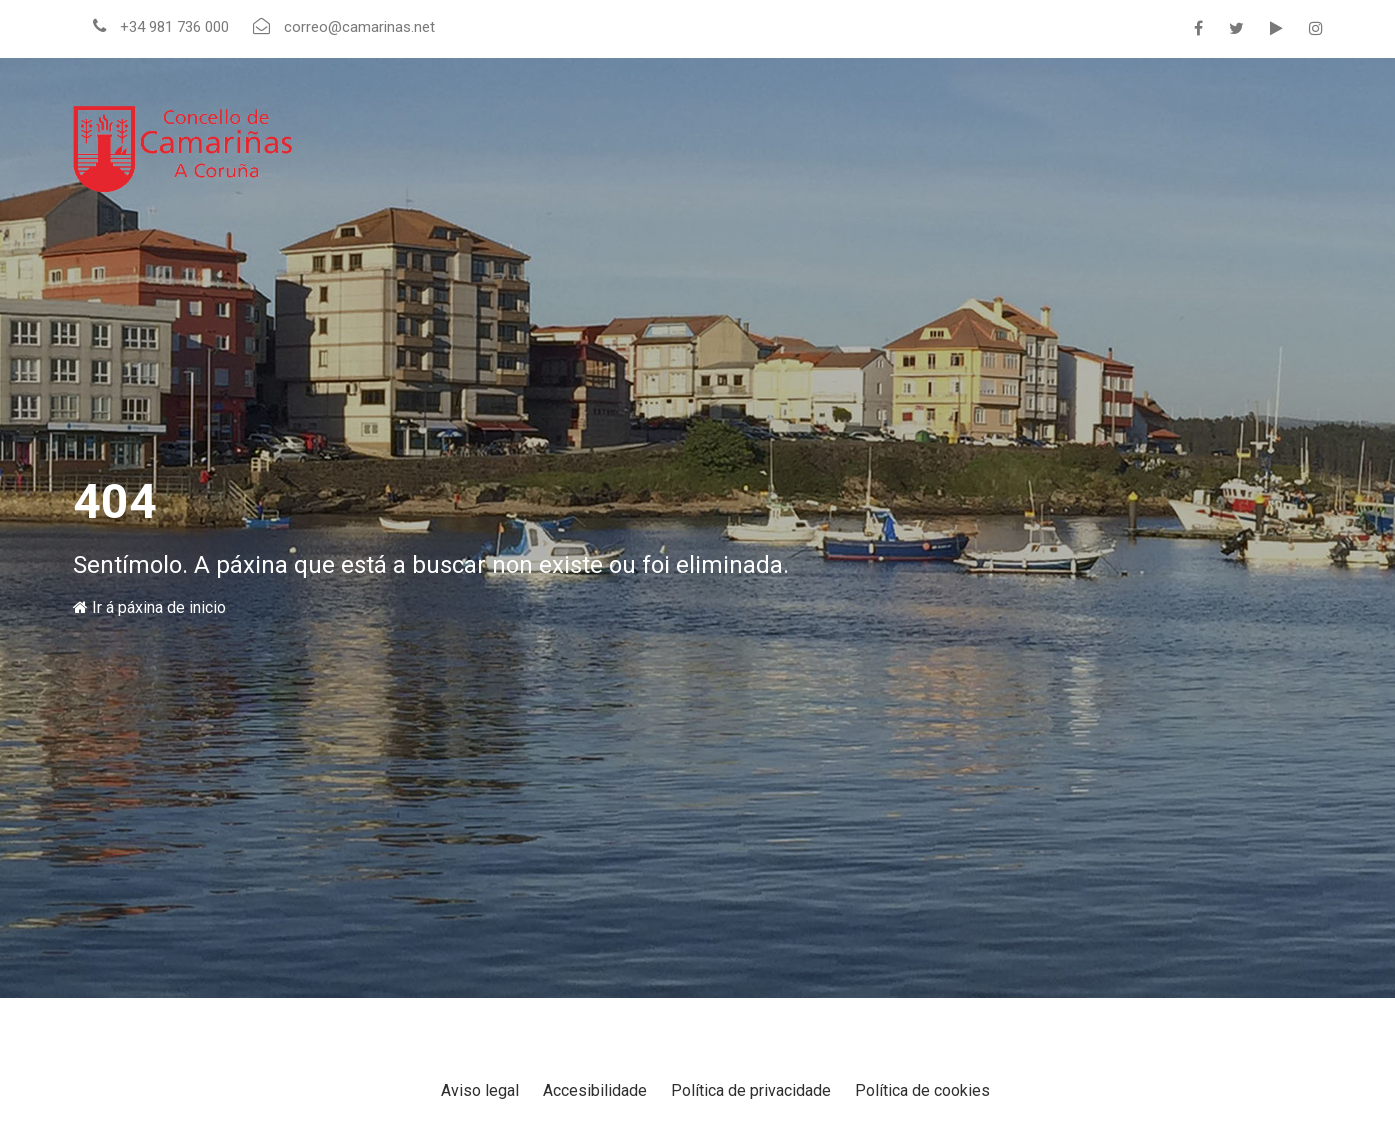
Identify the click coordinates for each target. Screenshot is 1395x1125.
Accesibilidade (595, 1090)
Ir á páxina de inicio (149, 607)
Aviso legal (480, 1090)
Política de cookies (922, 1090)
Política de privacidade (751, 1090)
